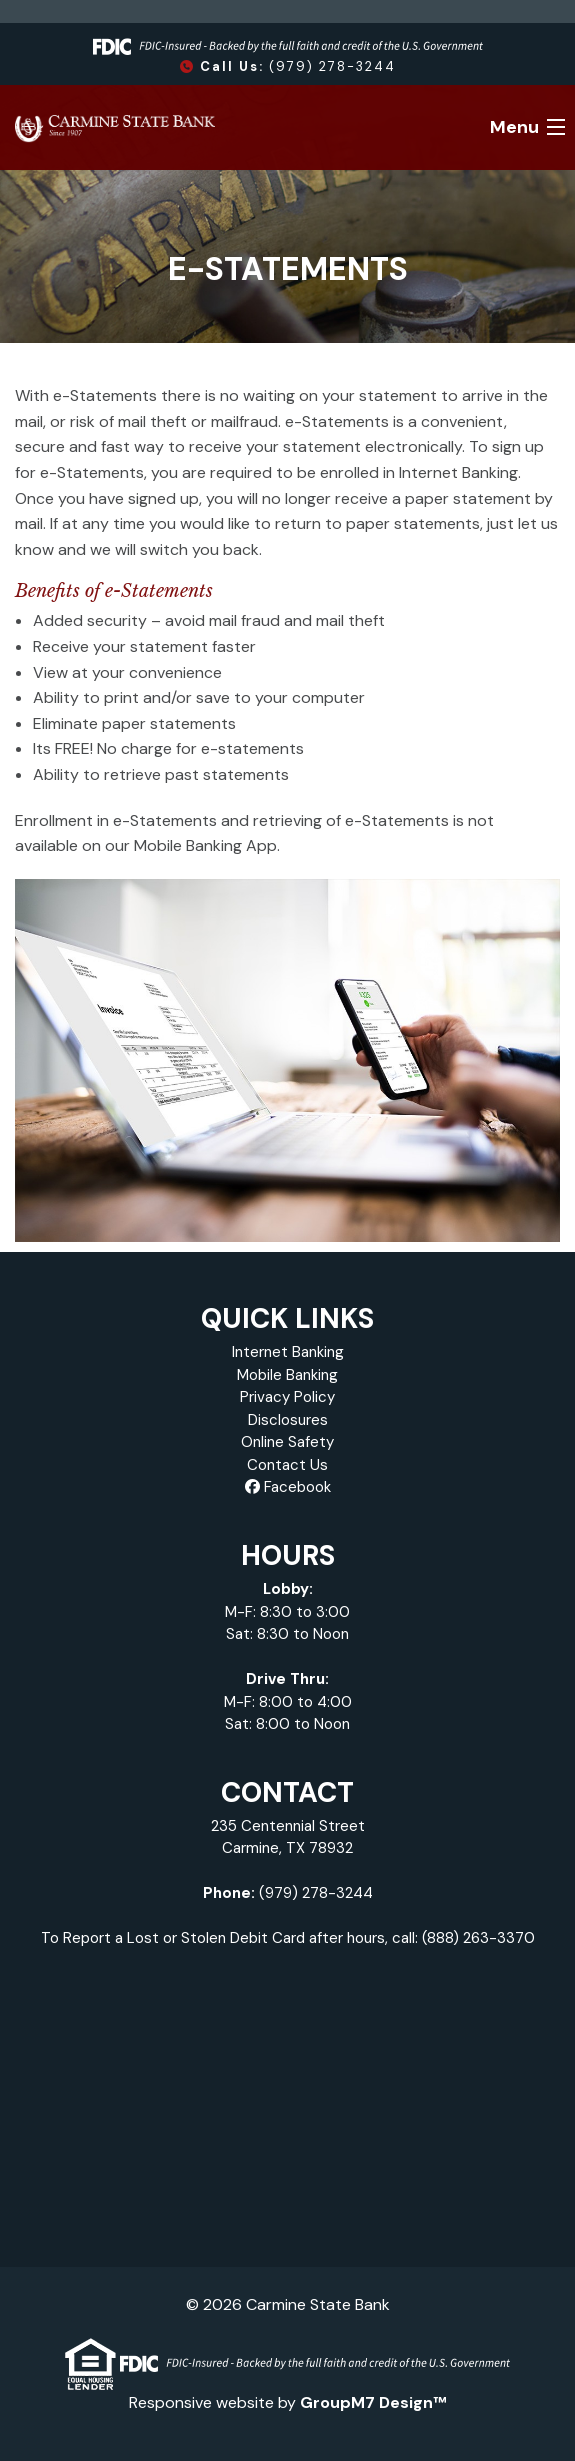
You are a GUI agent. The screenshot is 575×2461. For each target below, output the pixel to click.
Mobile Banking (287, 1375)
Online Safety (287, 1442)
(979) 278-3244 (288, 66)
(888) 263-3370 (478, 1938)
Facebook (288, 1487)
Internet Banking (288, 1352)
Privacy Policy (287, 1397)
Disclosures (288, 1420)
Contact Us (287, 1465)
